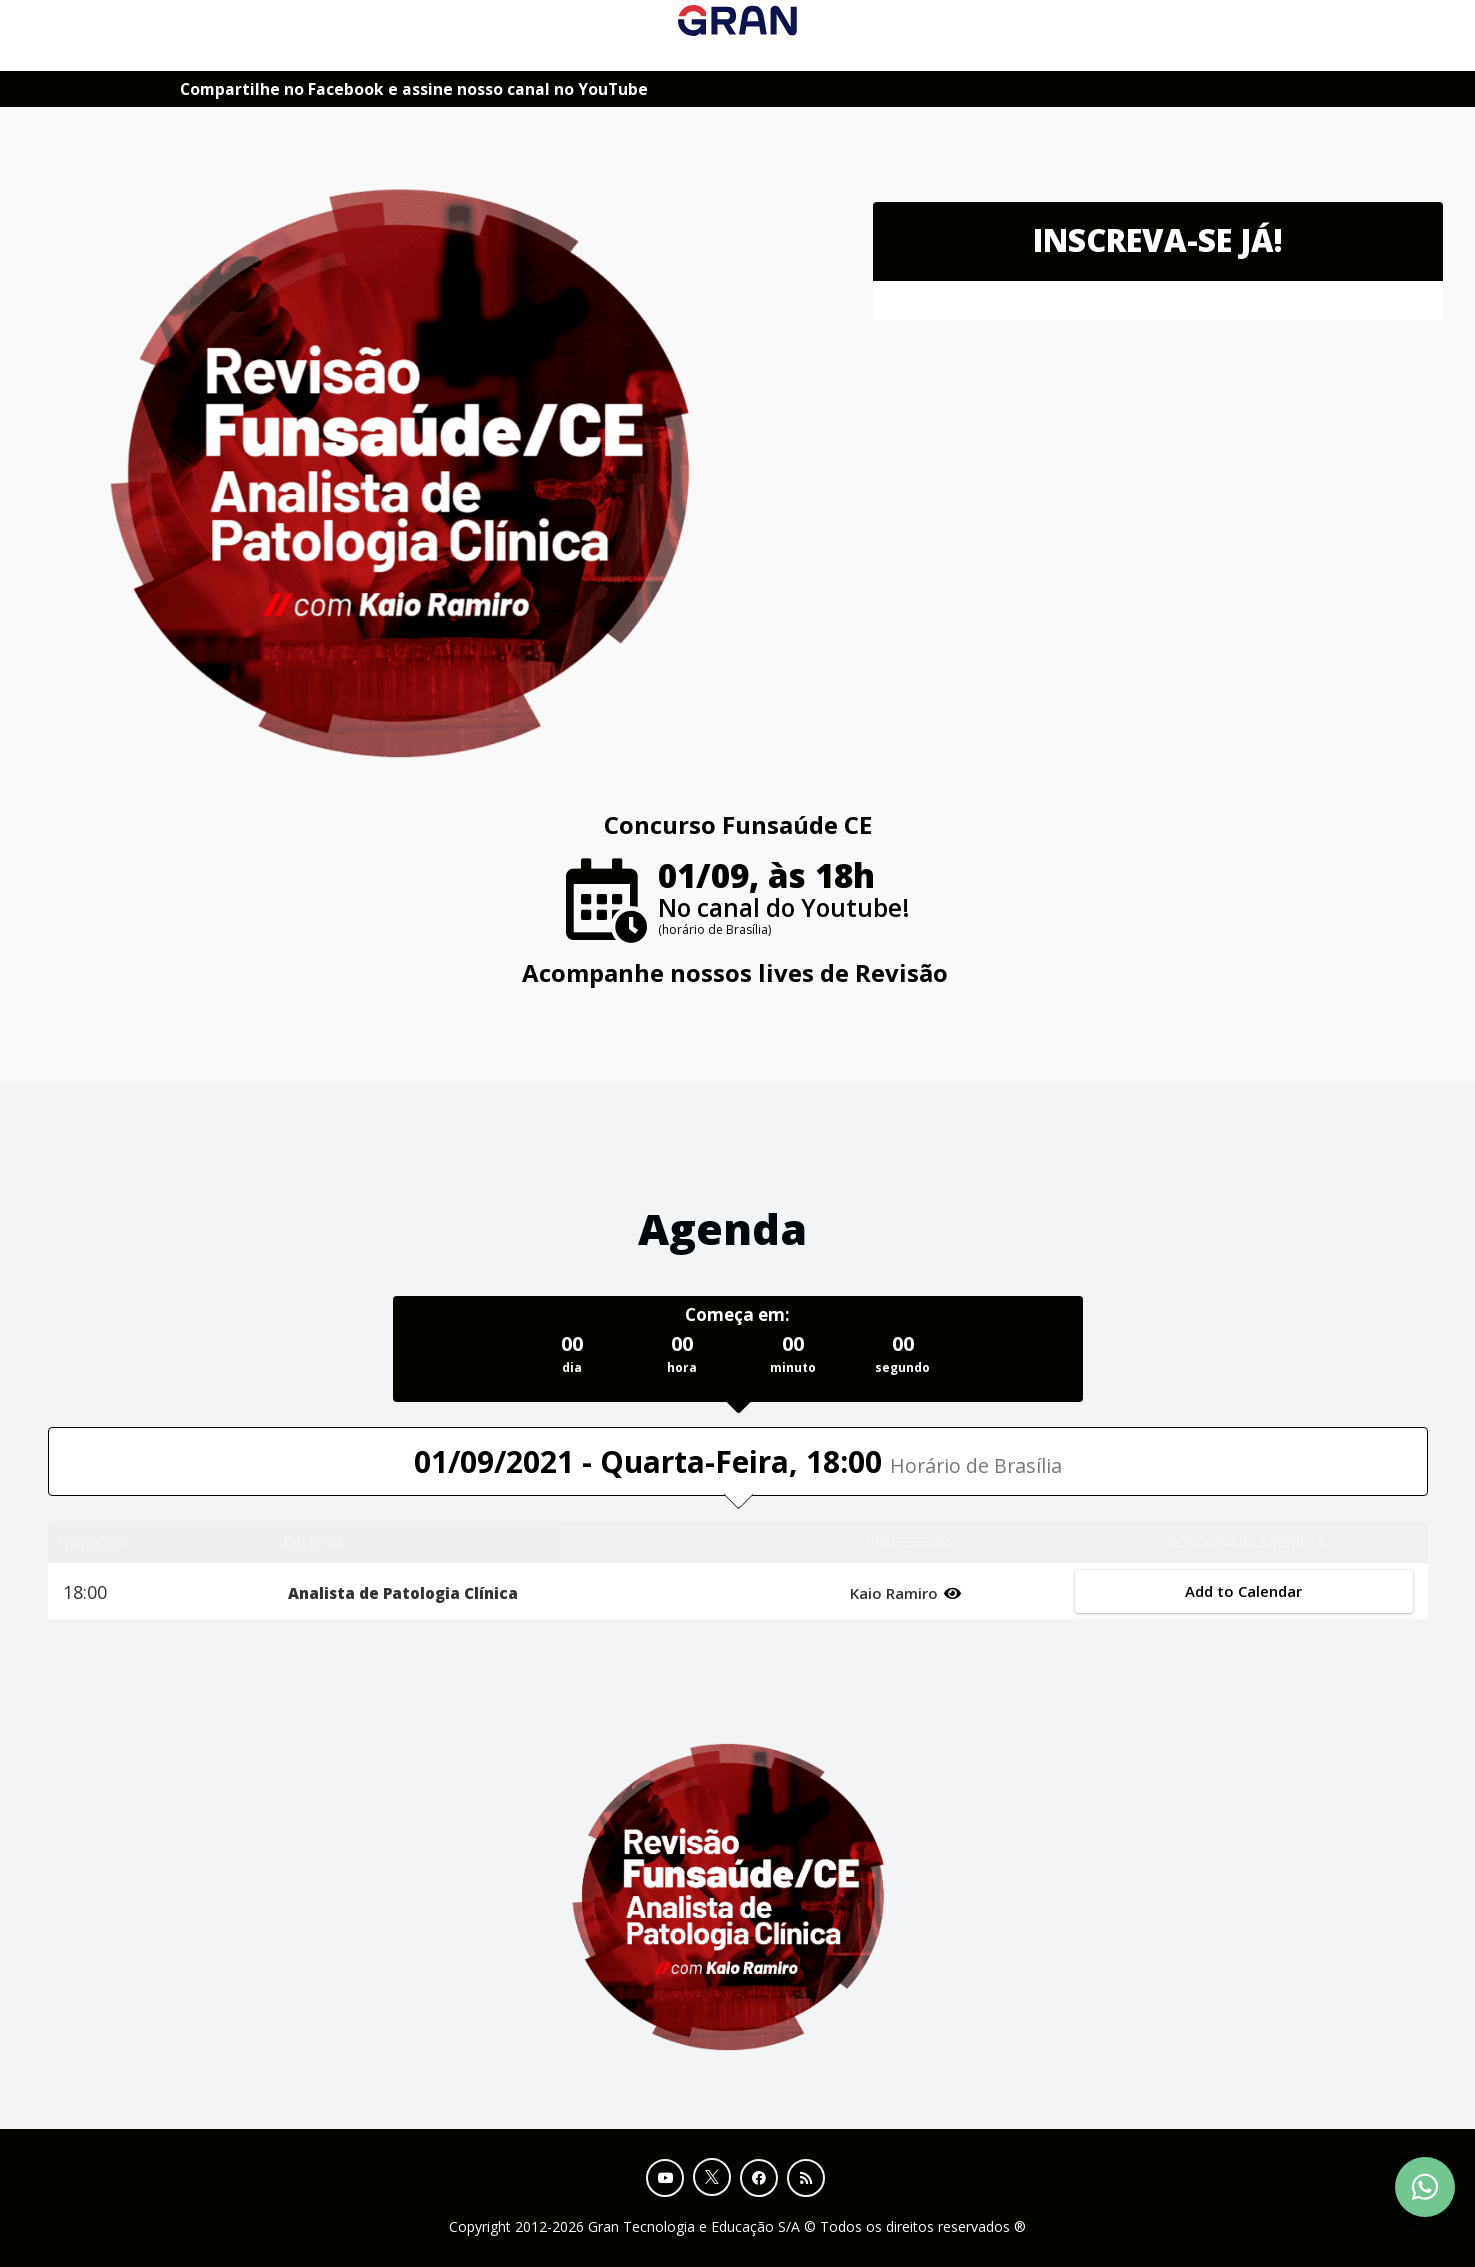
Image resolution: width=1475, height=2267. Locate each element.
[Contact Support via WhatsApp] (1425, 2187)
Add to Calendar (1243, 1591)
